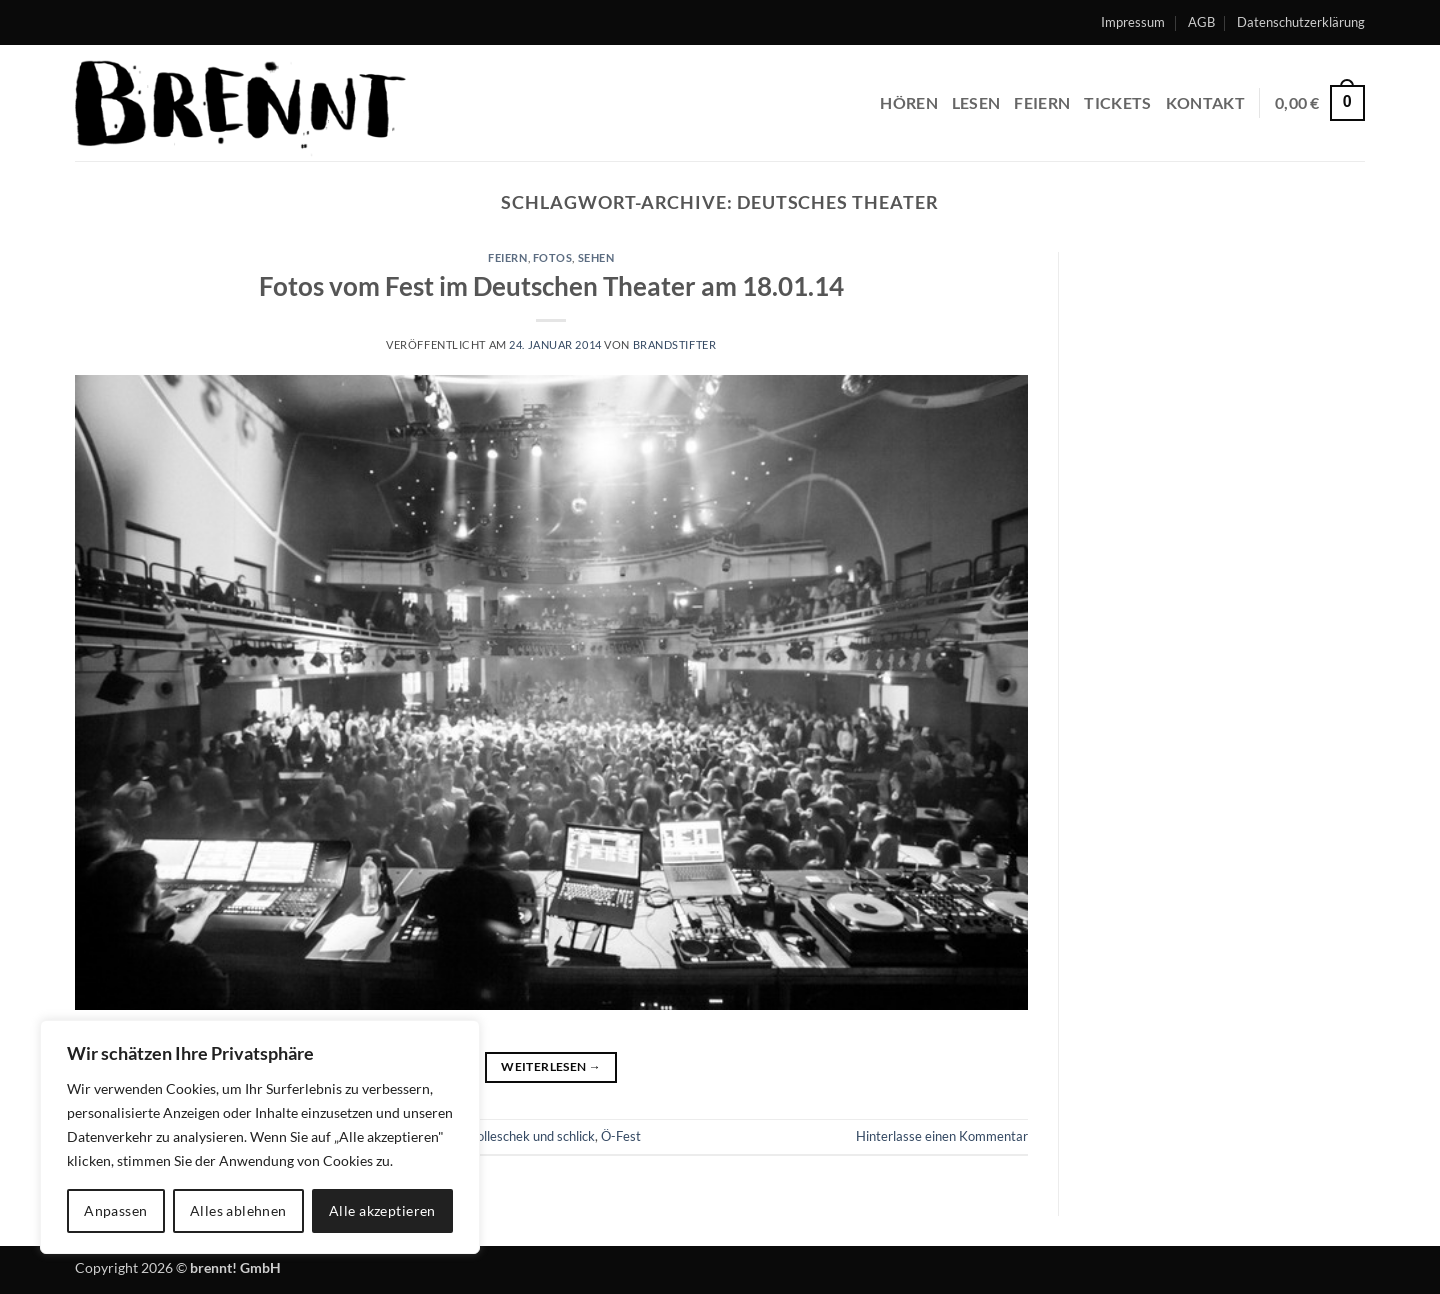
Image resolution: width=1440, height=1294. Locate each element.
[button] (1320, 103)
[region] (260, 1137)
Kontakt (1205, 102)
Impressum (1133, 22)
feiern (1042, 102)
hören (909, 102)
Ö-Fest (621, 1136)
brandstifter (675, 344)
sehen (596, 257)
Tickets (1117, 102)
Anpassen (115, 1210)
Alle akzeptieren (382, 1210)
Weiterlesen (551, 1066)
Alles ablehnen (238, 1210)
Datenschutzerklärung (1301, 22)
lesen (976, 102)
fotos (553, 257)
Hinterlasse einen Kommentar (942, 1136)
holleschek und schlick (532, 1136)
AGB (1201, 22)
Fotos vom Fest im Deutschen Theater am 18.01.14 (551, 286)
